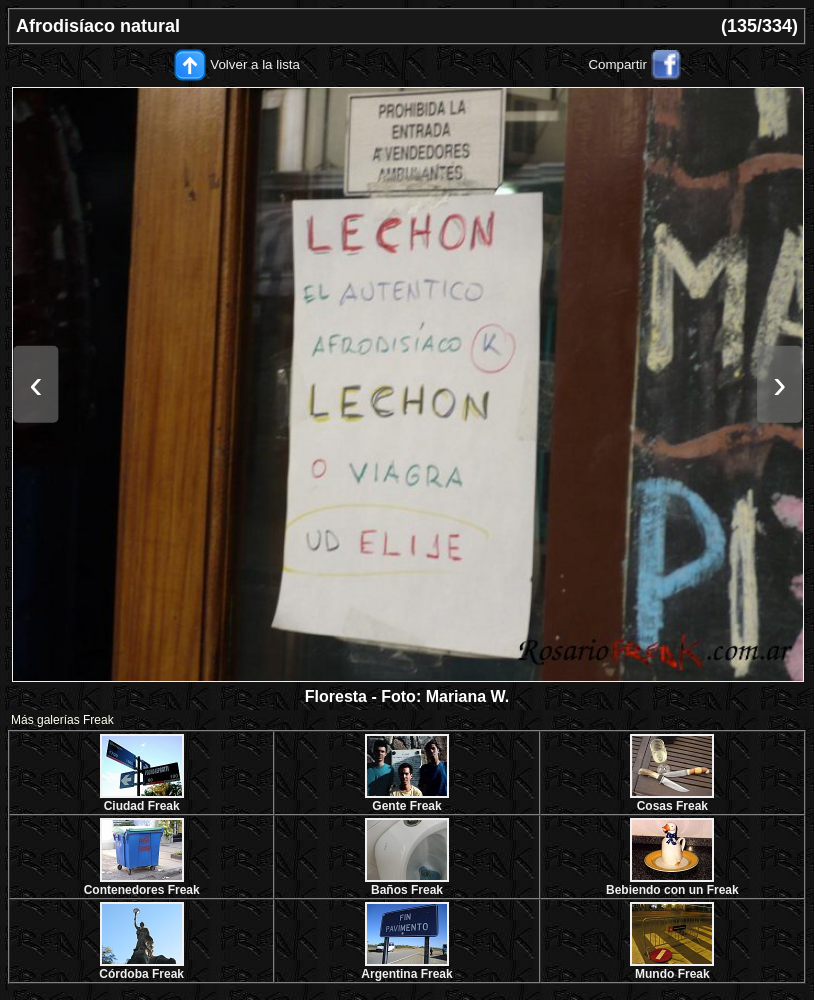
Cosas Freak (672, 806)
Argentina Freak (406, 974)
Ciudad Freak (142, 806)
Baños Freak (407, 890)
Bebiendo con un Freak (672, 890)
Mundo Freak (672, 974)
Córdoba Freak (141, 974)
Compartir (617, 64)
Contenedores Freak (142, 890)
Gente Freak (406, 806)
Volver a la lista (255, 64)
